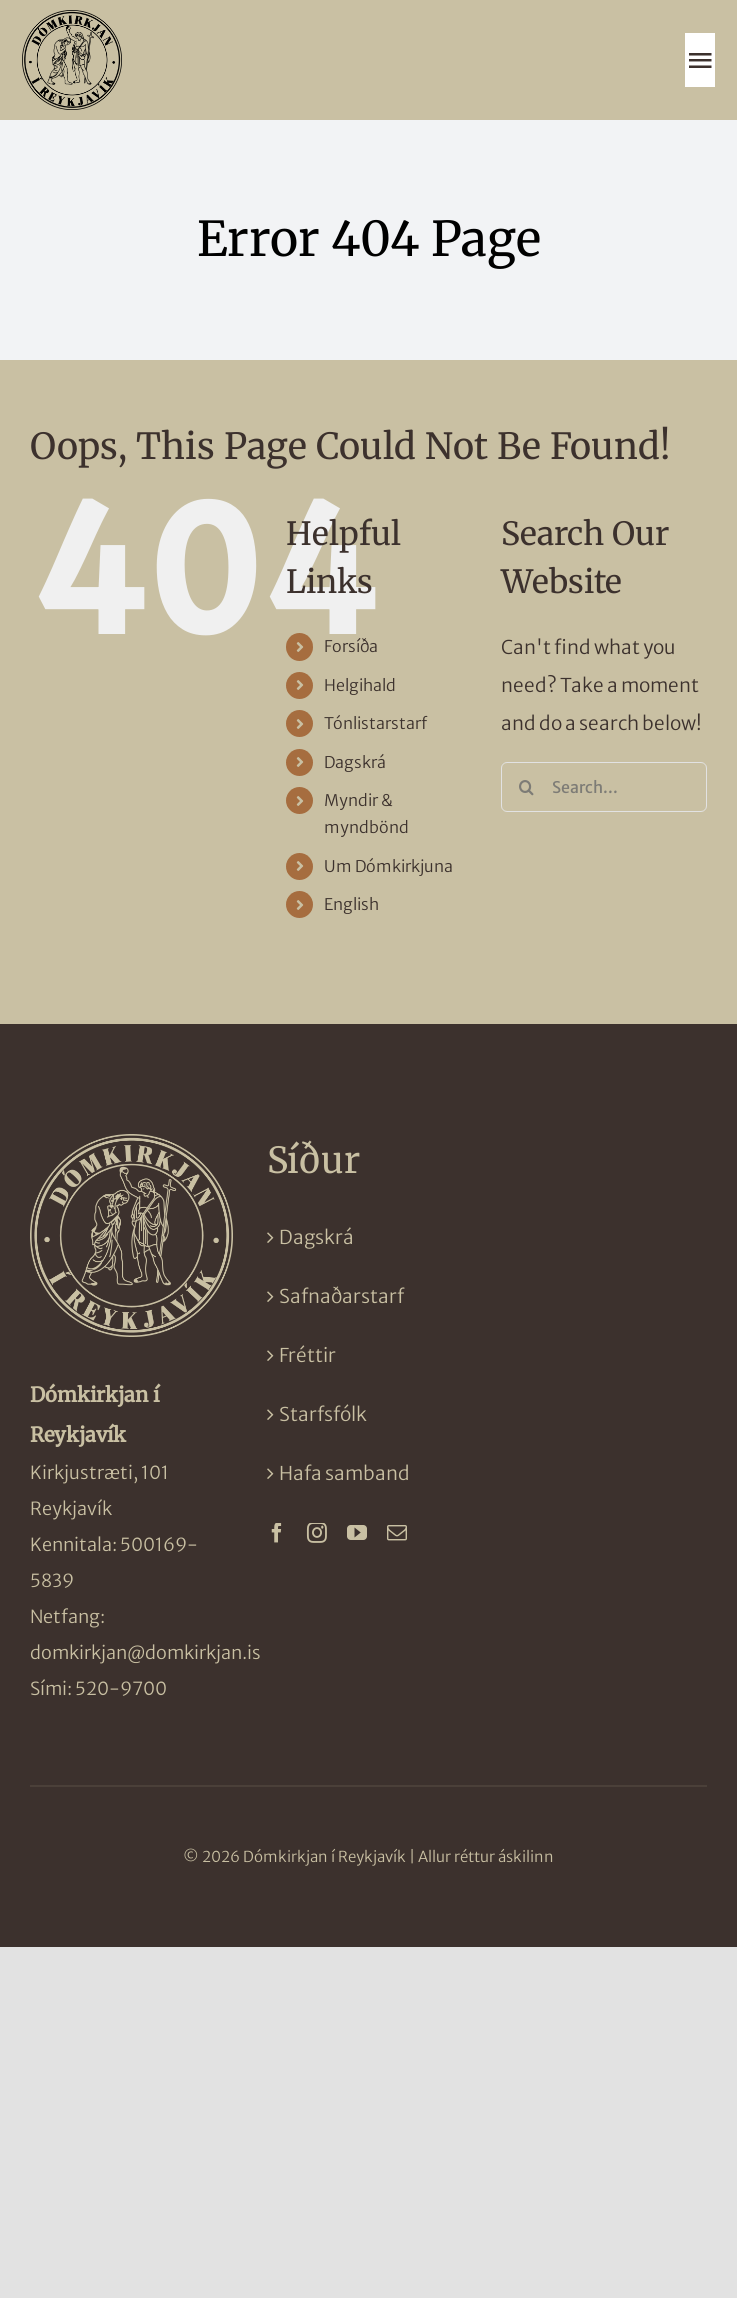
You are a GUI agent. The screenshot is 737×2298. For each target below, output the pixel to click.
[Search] (526, 787)
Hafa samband (344, 1473)
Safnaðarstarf (341, 1296)
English (351, 904)
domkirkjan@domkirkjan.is (145, 1652)
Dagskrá (355, 762)
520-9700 (121, 1688)
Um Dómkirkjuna (388, 866)
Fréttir (307, 1355)
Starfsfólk (323, 1414)
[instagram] (317, 1533)
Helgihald (360, 685)
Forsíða (351, 646)
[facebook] (277, 1533)
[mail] (397, 1533)
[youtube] (357, 1533)
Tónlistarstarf (375, 723)
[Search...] (604, 787)
